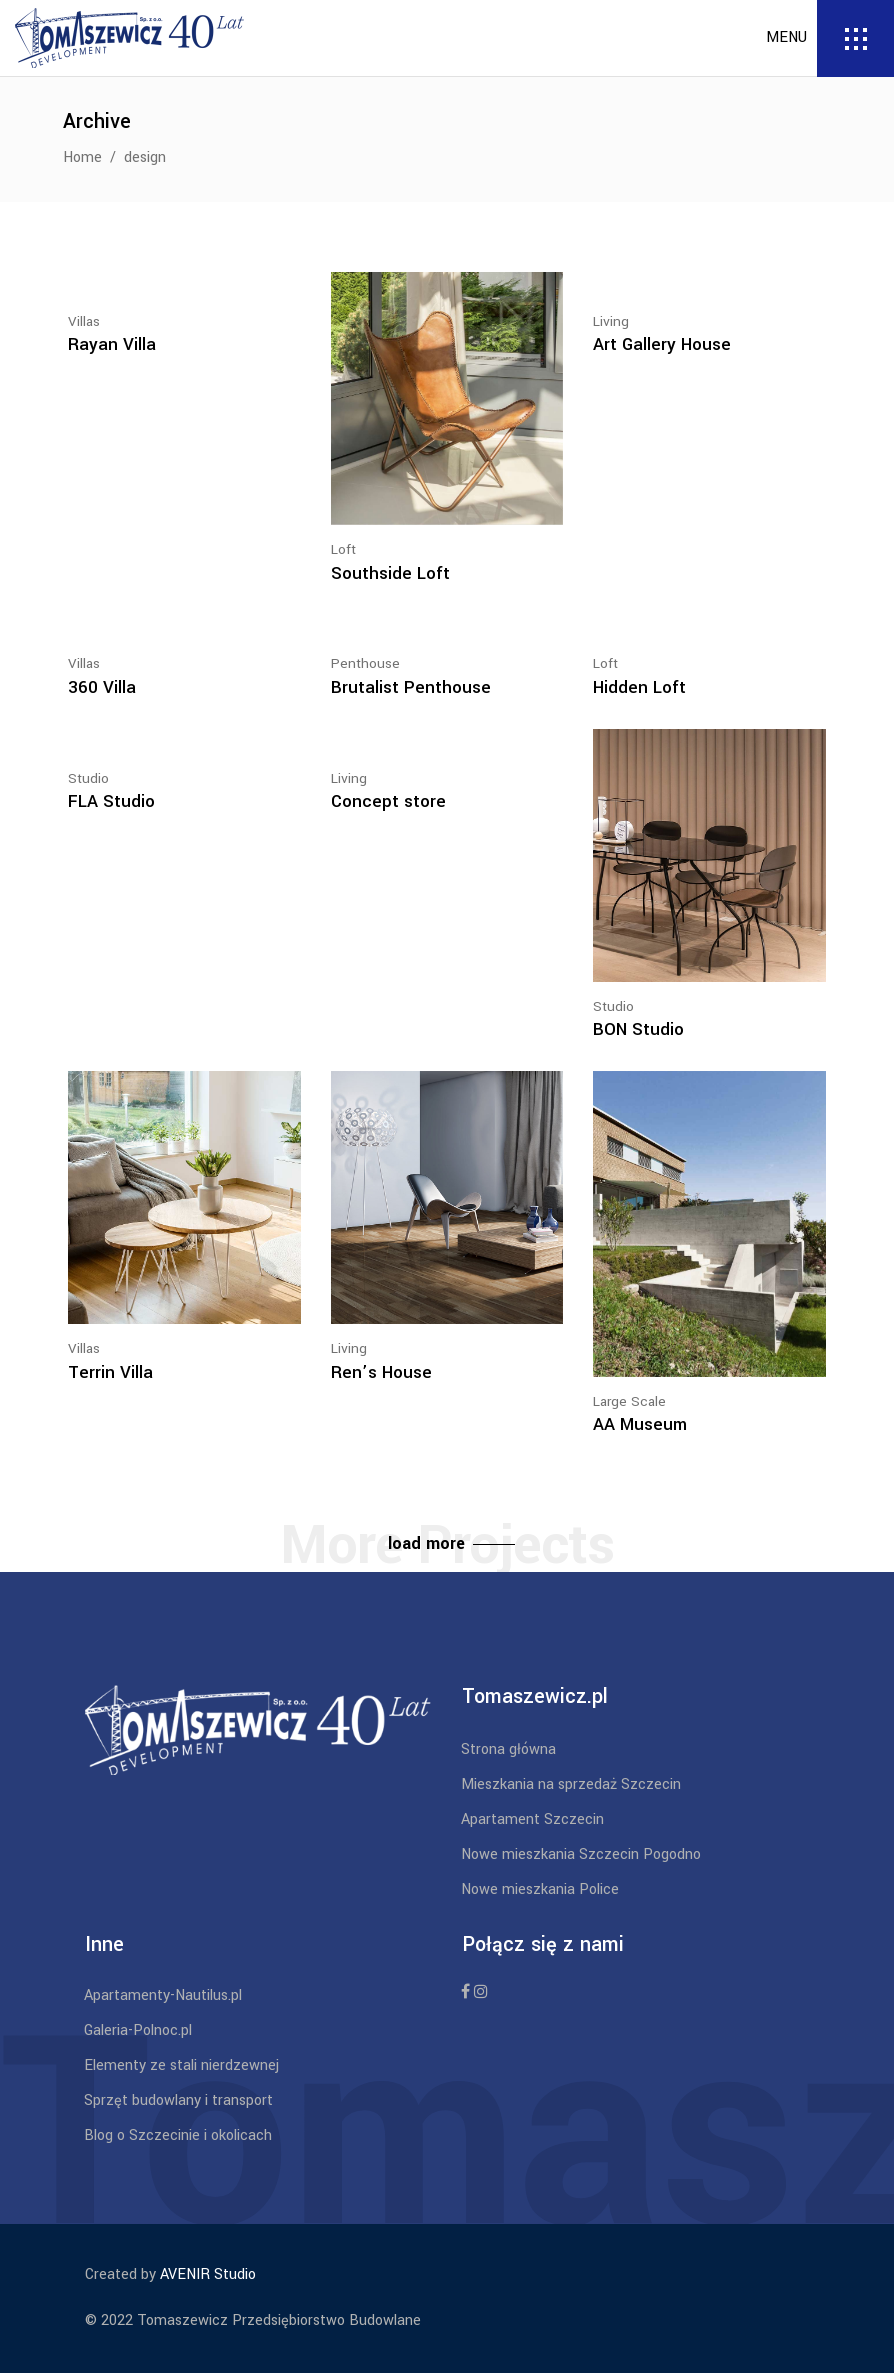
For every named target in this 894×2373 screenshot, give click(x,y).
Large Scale (629, 1401)
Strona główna (508, 1749)
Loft (343, 549)
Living (611, 321)
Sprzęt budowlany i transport (178, 2100)
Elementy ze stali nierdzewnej (181, 2065)
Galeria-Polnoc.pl (138, 2030)
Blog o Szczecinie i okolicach (178, 2135)
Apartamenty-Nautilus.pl (163, 1995)
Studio (88, 778)
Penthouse (365, 663)
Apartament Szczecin (532, 1819)
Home (82, 157)
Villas (84, 321)
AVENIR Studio (208, 2274)
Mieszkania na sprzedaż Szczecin (571, 1784)
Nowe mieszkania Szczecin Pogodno (581, 1854)
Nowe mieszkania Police (540, 1889)
